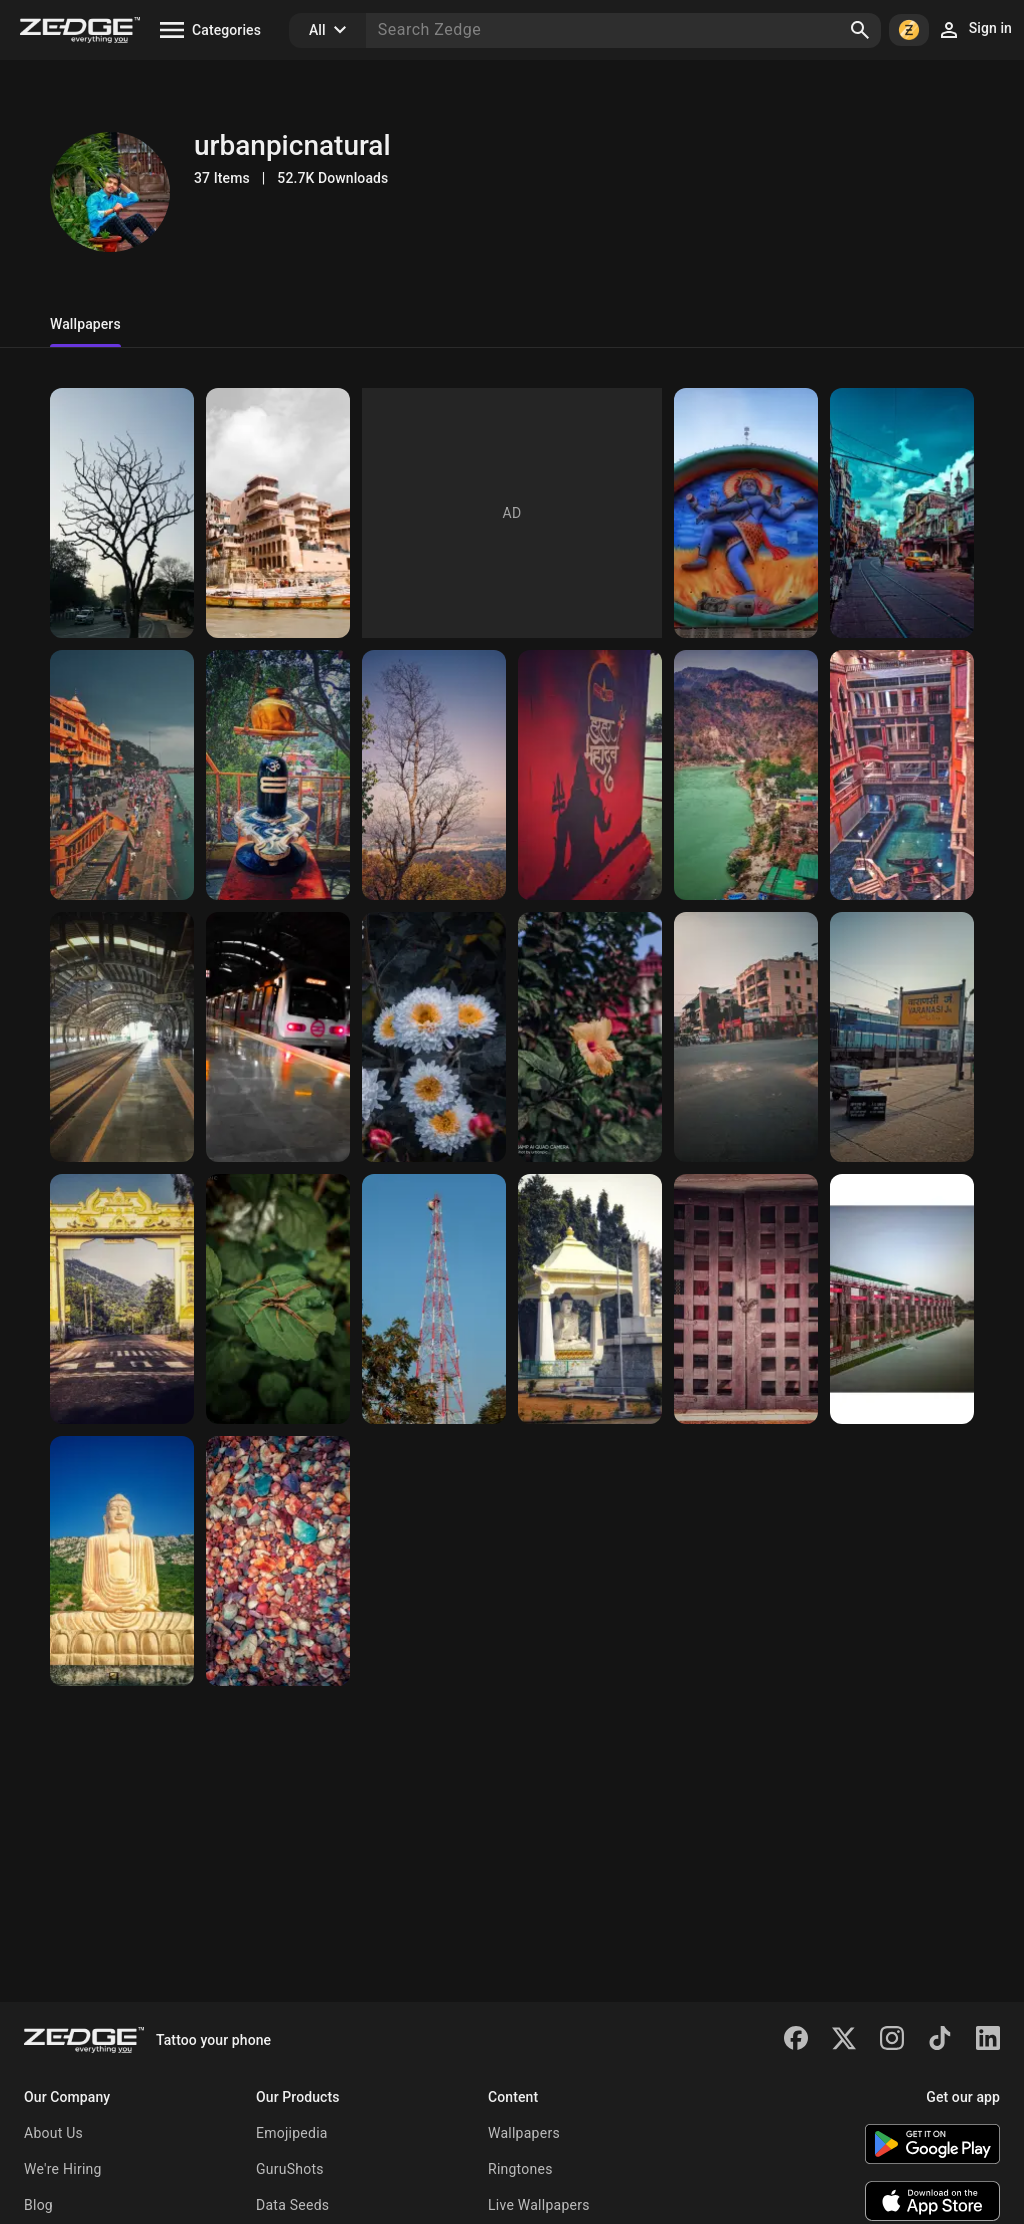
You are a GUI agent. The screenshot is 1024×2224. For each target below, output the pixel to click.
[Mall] (902, 775)
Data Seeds (292, 2205)
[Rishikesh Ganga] (746, 775)
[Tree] (122, 513)
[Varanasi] (278, 513)
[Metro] (122, 1037)
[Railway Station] (902, 1037)
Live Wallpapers (539, 2205)
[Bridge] (902, 1299)
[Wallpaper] (434, 775)
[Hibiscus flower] (590, 1037)
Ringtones (520, 2169)
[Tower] (434, 1299)
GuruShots (290, 2169)
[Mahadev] (746, 513)
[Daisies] (434, 1037)
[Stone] (278, 1561)
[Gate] (122, 1299)
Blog (38, 2205)
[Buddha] (590, 1299)
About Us (53, 2133)
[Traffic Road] (746, 1037)
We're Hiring (63, 2169)
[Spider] (278, 1299)
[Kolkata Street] (902, 513)
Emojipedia (292, 2133)
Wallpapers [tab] (85, 324)
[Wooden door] (746, 1299)
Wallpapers (524, 2133)
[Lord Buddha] (122, 1561)
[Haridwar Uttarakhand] (122, 775)
